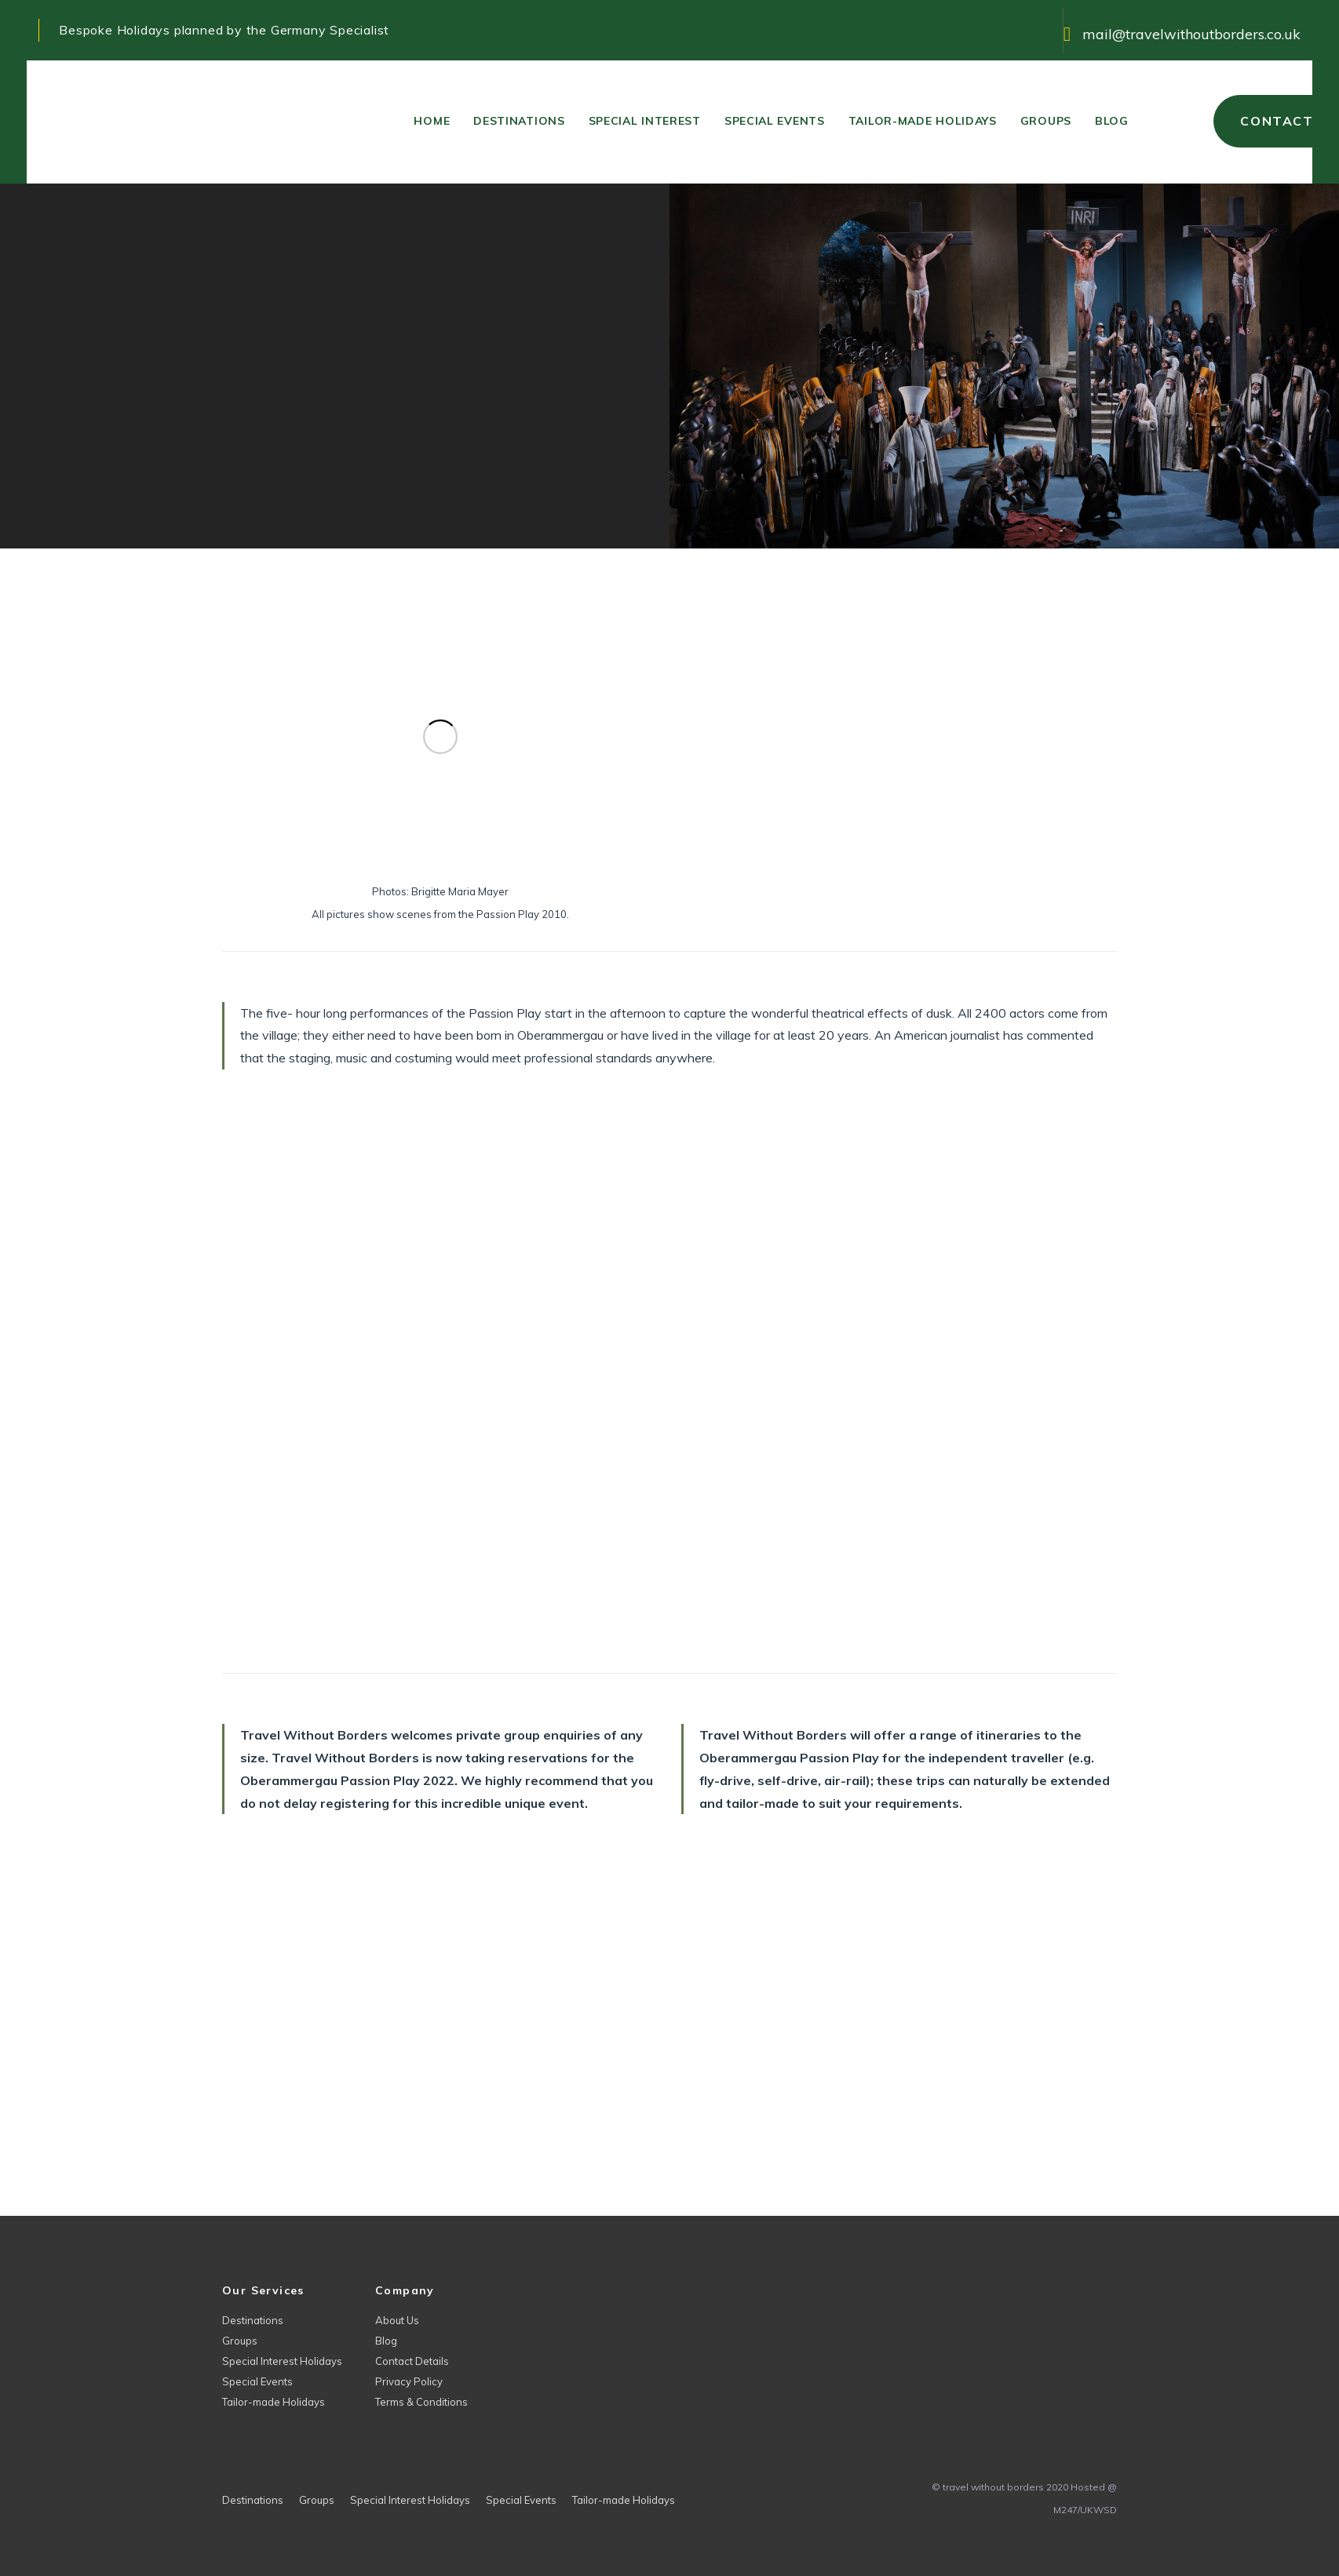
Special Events (257, 2381)
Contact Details (412, 2361)
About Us (397, 2320)
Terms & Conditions (421, 2402)
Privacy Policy (409, 2381)
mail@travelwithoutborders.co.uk (1191, 34)
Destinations (252, 2320)
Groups (239, 2340)
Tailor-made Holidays (273, 2402)
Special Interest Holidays (282, 2361)
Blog (386, 2340)
